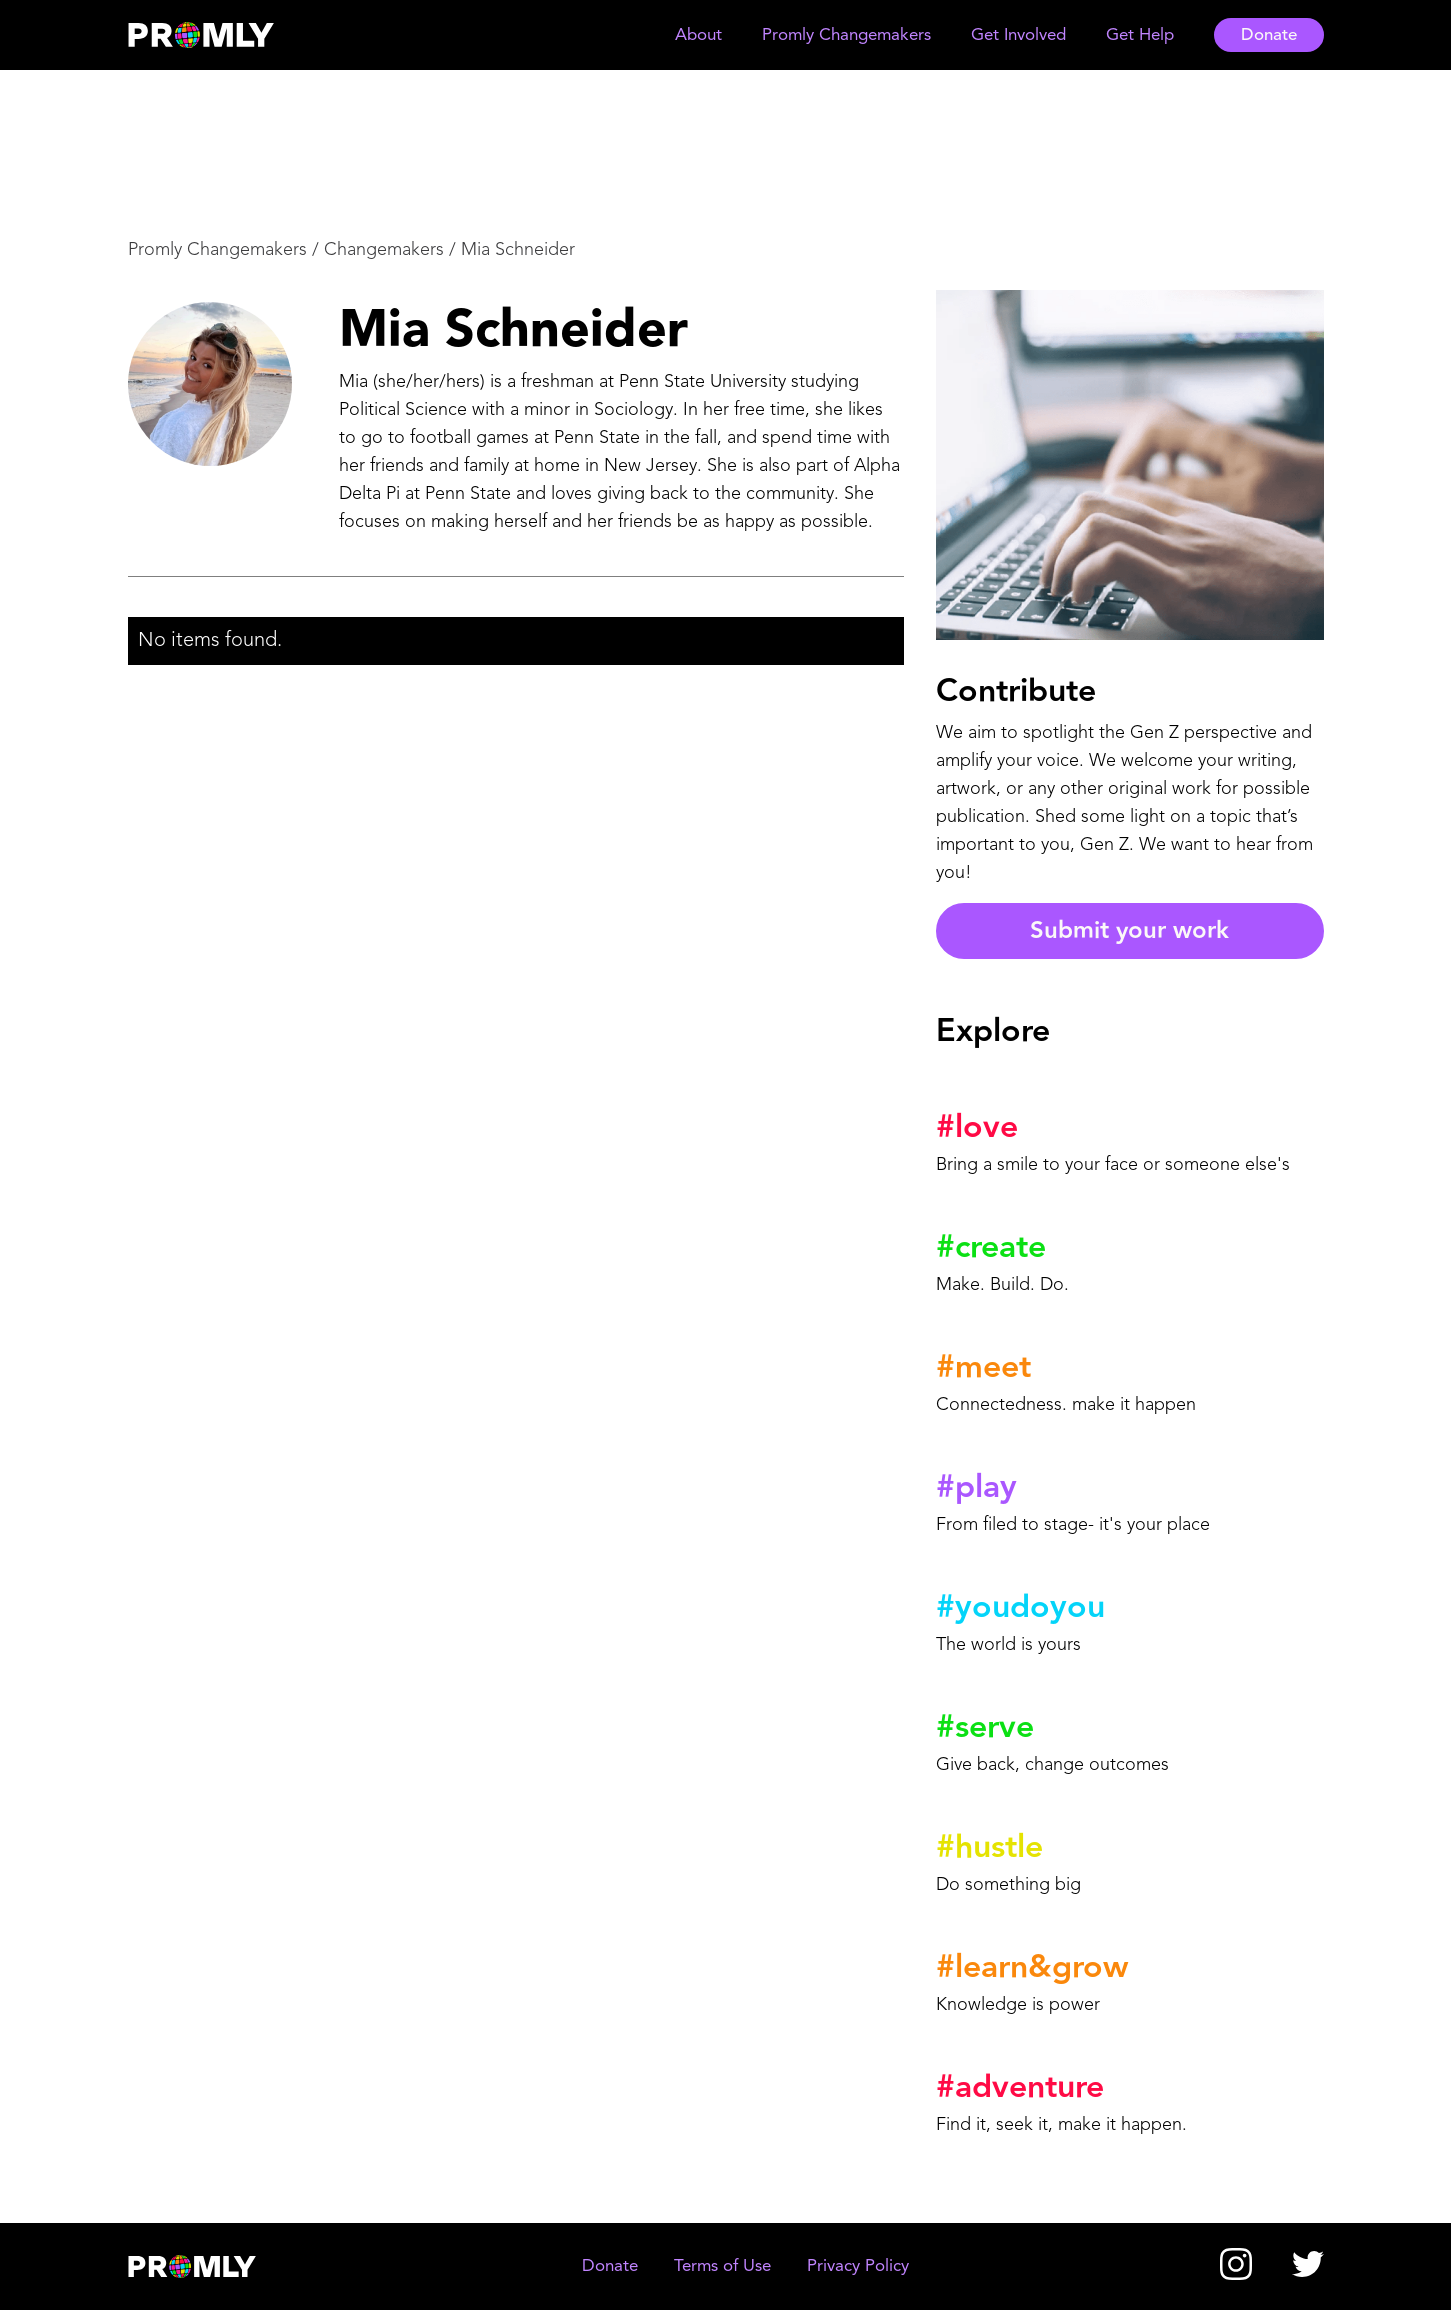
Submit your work (1129, 930)
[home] (219, 35)
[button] (698, 35)
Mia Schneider (518, 250)
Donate (1269, 35)
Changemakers (384, 250)
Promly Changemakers (217, 250)
